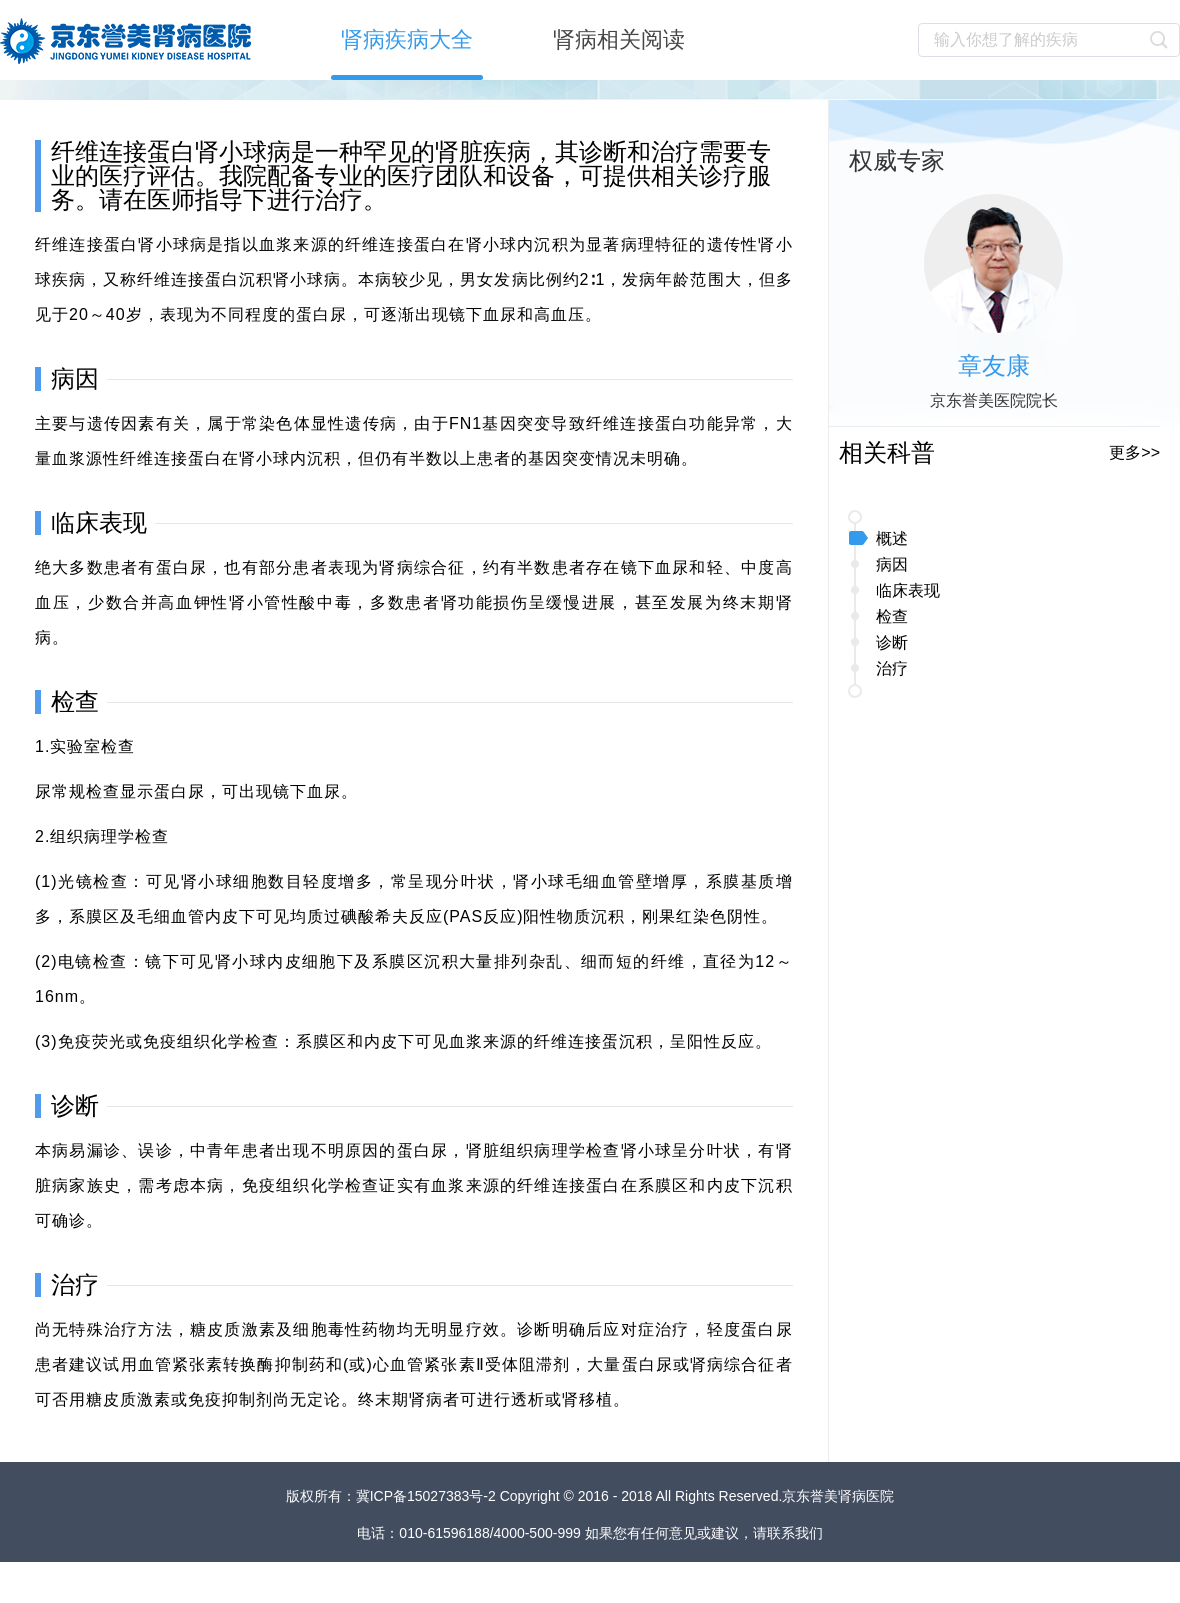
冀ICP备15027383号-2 (428, 1496)
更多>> (1134, 452)
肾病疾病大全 (407, 39)
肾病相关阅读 (619, 39)
